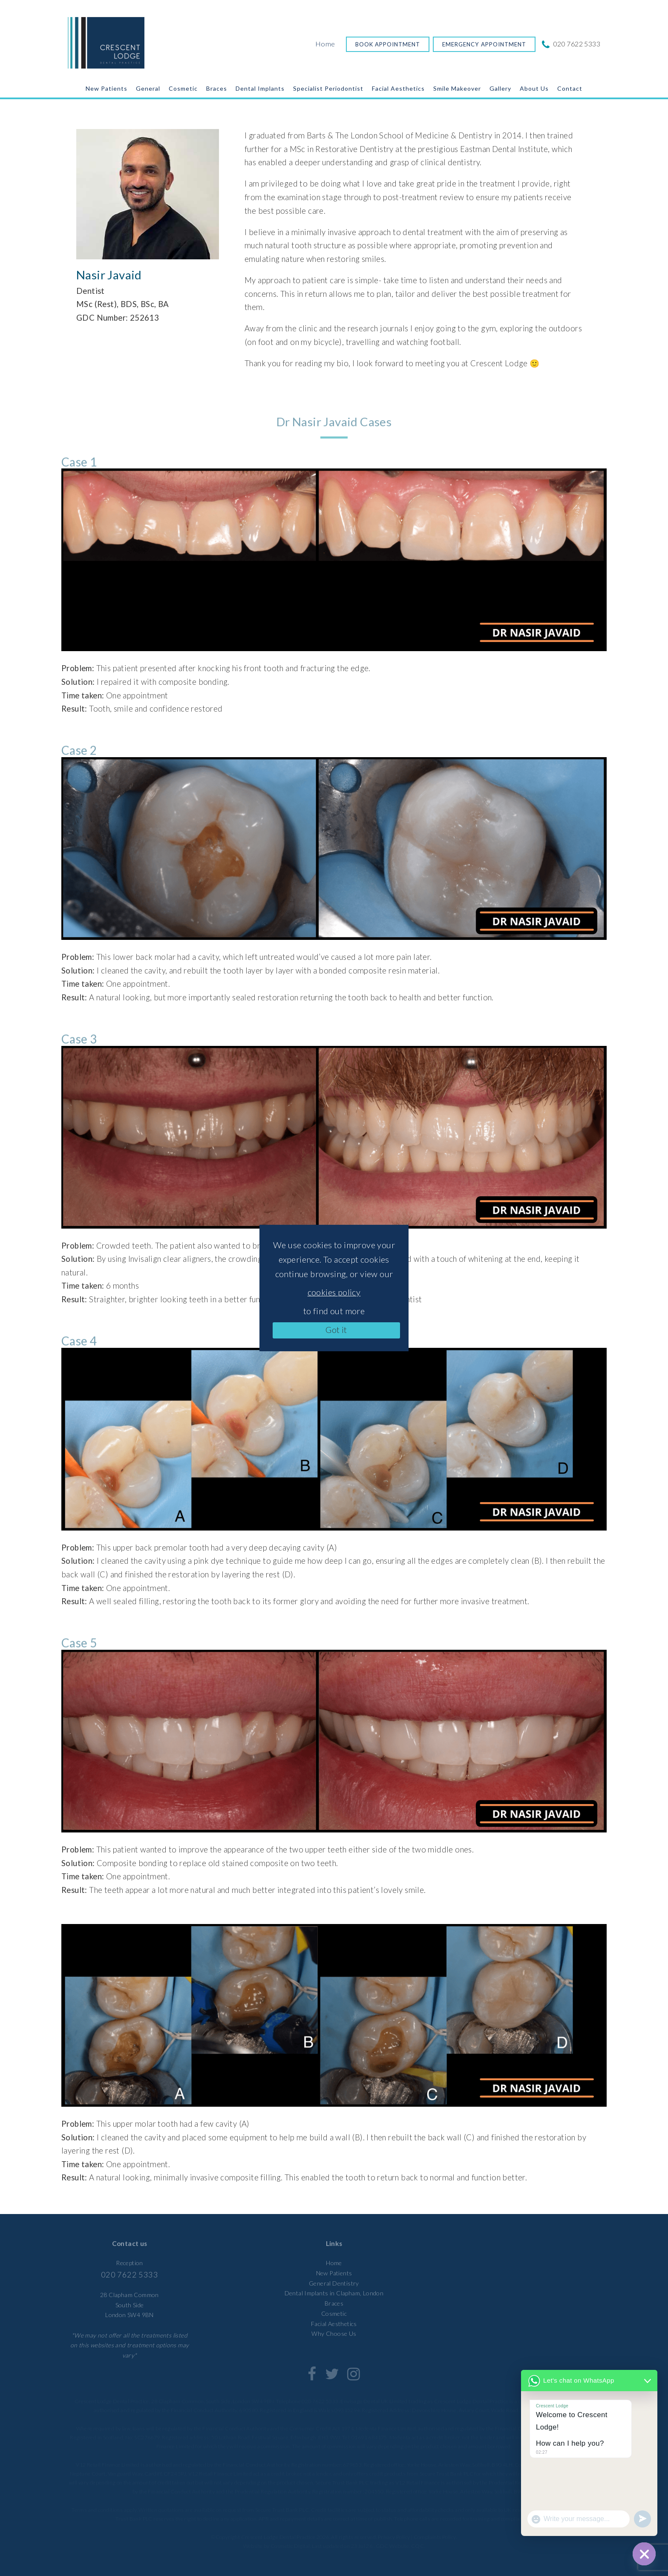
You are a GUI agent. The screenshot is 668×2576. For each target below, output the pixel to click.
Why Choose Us (333, 2333)
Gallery (500, 88)
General (148, 88)
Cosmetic (183, 88)
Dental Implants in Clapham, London (334, 2293)
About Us (534, 88)
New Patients (106, 88)
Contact (569, 88)
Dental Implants (260, 88)
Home (325, 44)
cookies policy (334, 1292)
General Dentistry (334, 2283)
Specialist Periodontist (328, 88)
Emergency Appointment (484, 44)
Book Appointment (387, 44)
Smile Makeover (457, 88)
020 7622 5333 (572, 44)
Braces (216, 88)
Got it (336, 1330)
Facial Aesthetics (398, 88)
